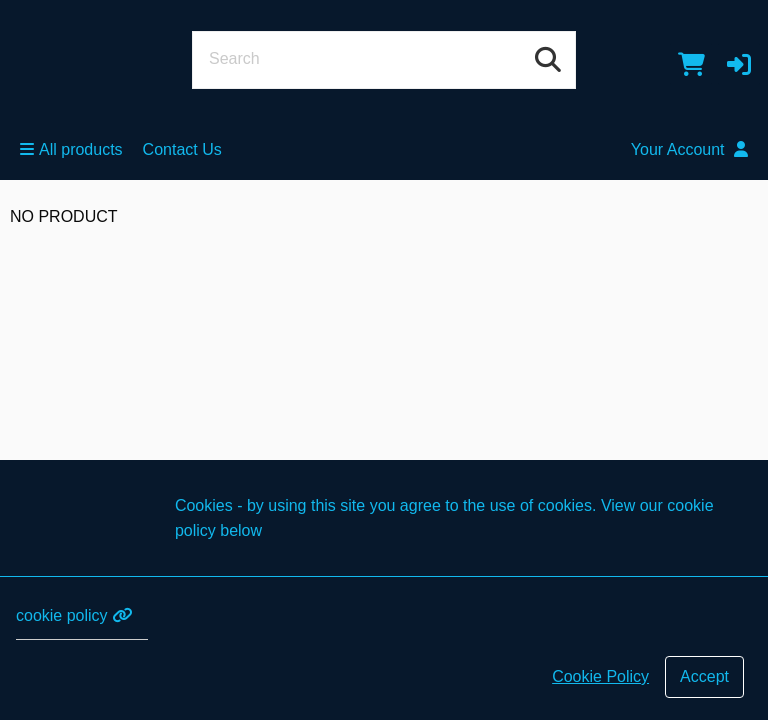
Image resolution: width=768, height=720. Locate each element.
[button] (739, 64)
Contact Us (182, 149)
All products (71, 149)
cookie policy (74, 615)
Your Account (689, 149)
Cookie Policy (600, 676)
